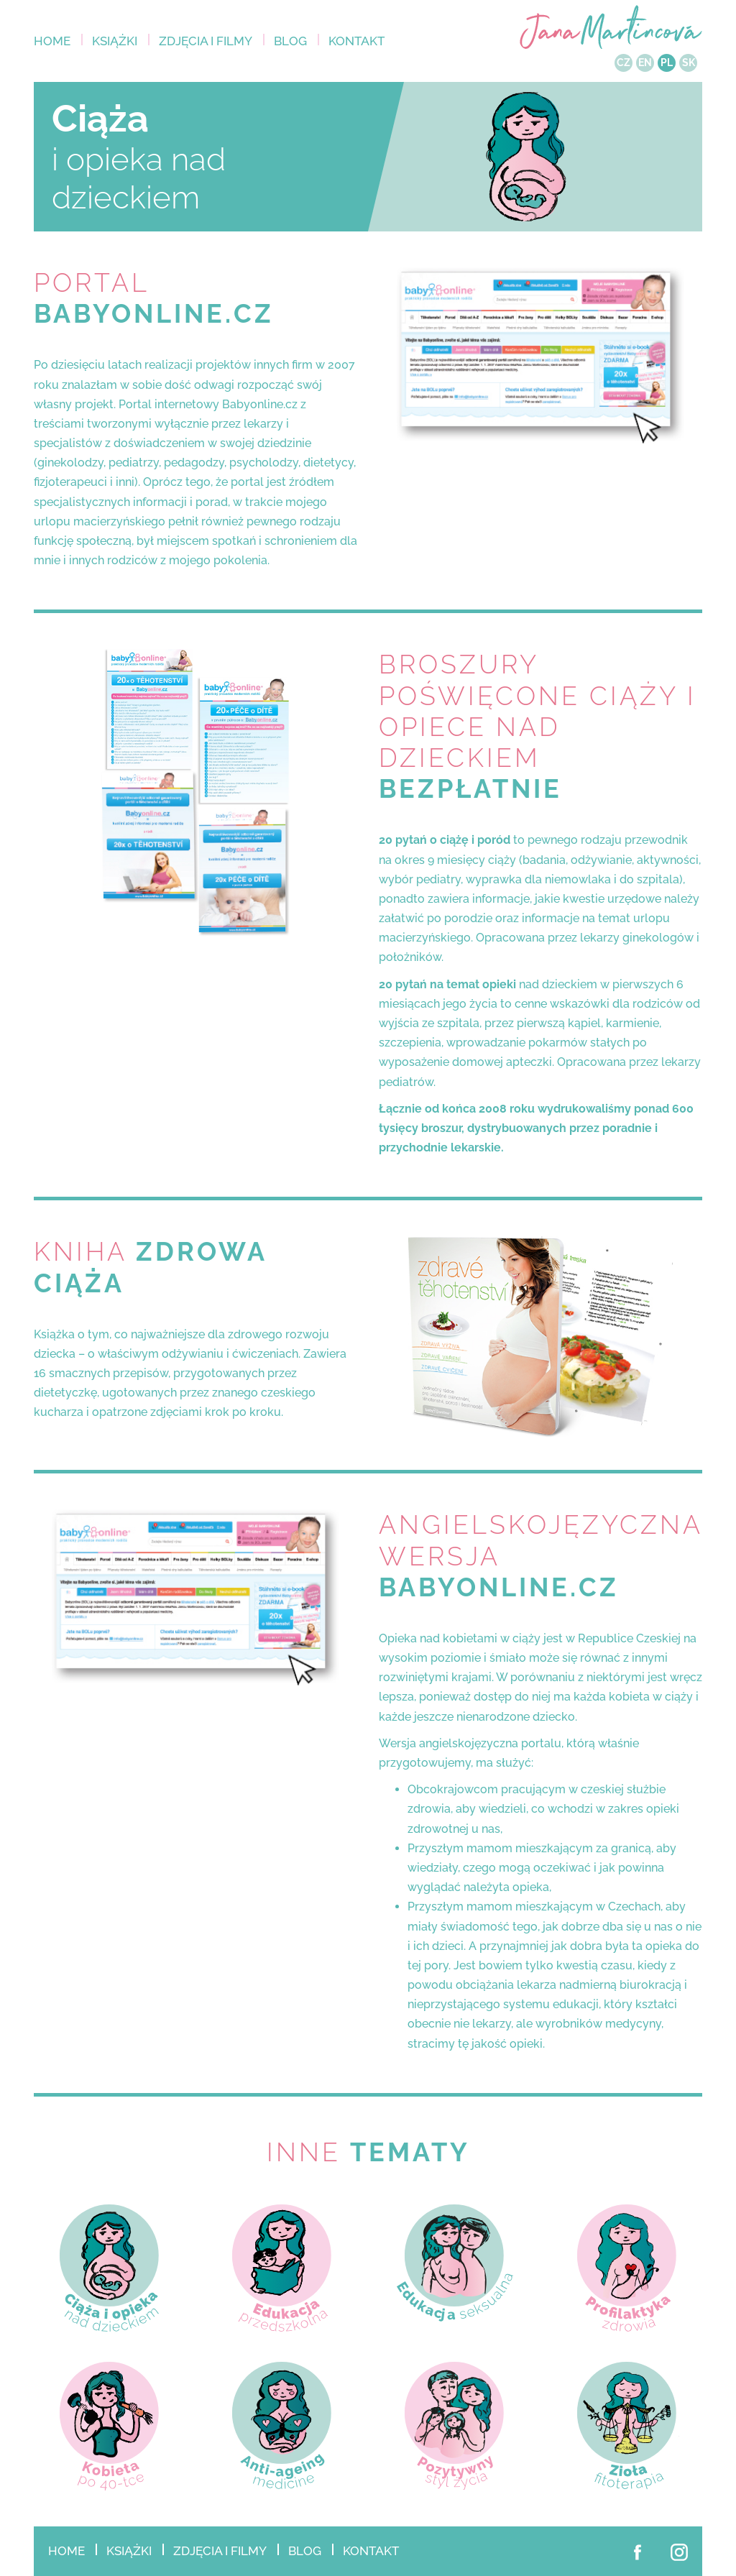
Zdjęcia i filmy (205, 41)
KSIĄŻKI (114, 41)
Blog (290, 41)
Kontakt (356, 41)
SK (688, 62)
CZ (623, 62)
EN (645, 62)
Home (52, 41)
